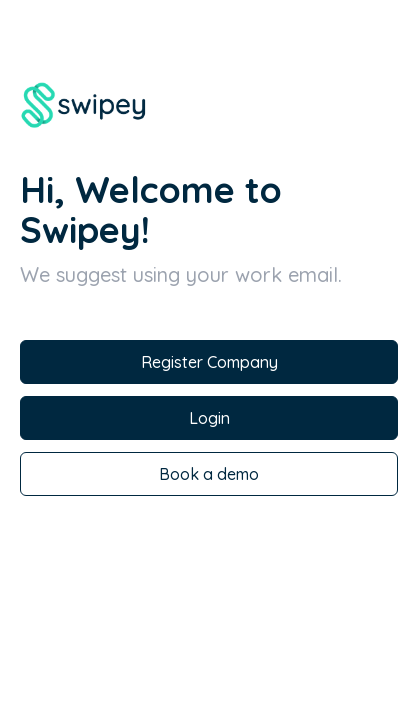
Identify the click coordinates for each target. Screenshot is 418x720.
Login (209, 418)
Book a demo (209, 474)
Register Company (209, 362)
